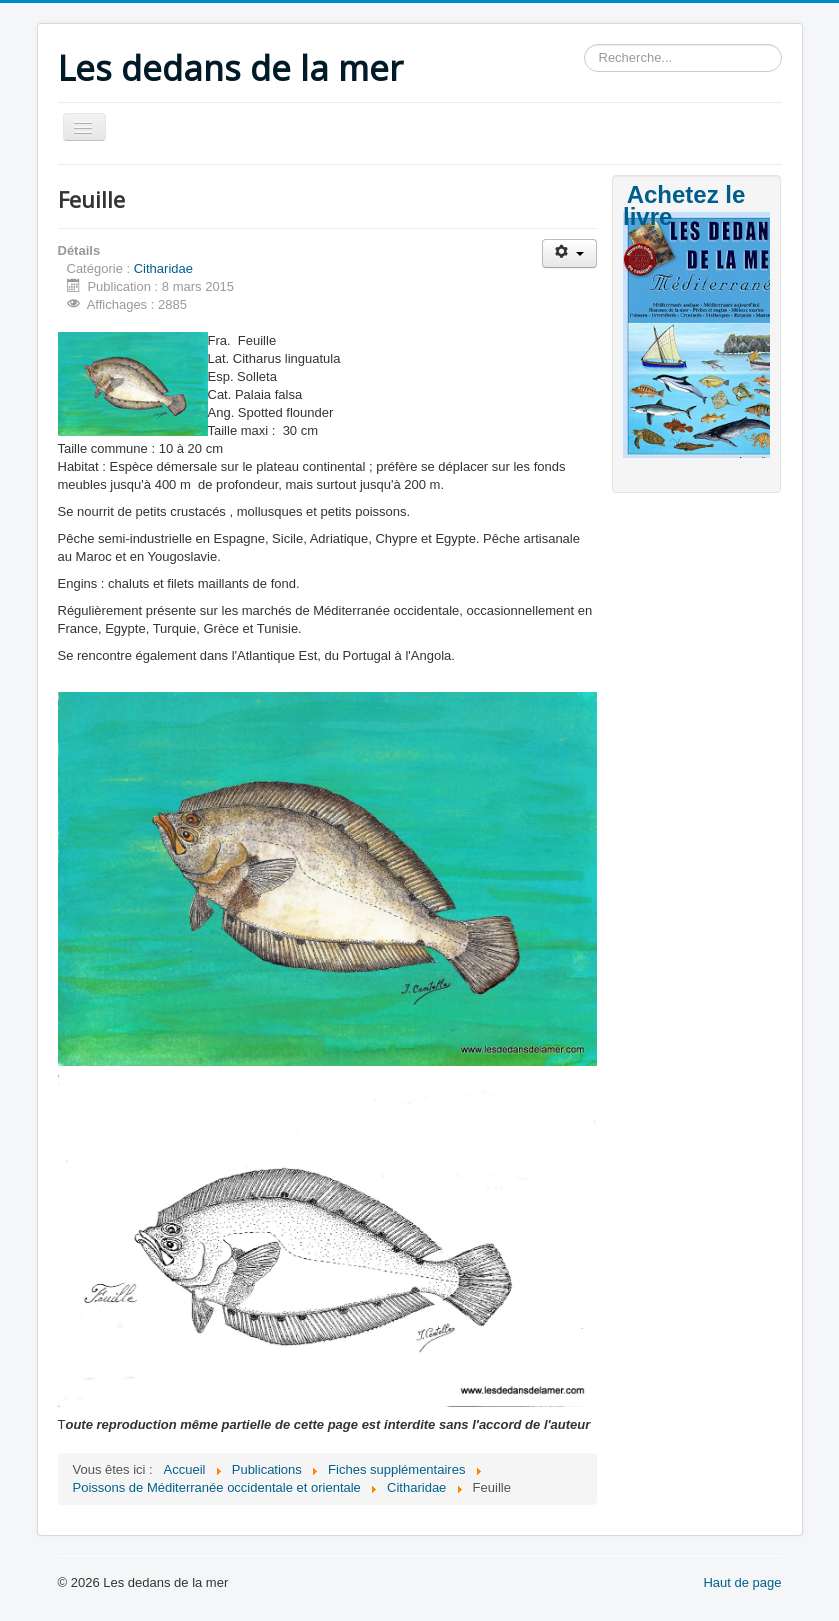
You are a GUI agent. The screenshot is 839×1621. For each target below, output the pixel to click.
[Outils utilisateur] (569, 253)
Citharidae (163, 268)
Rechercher (584, 44)
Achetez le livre (684, 205)
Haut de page (742, 1582)
